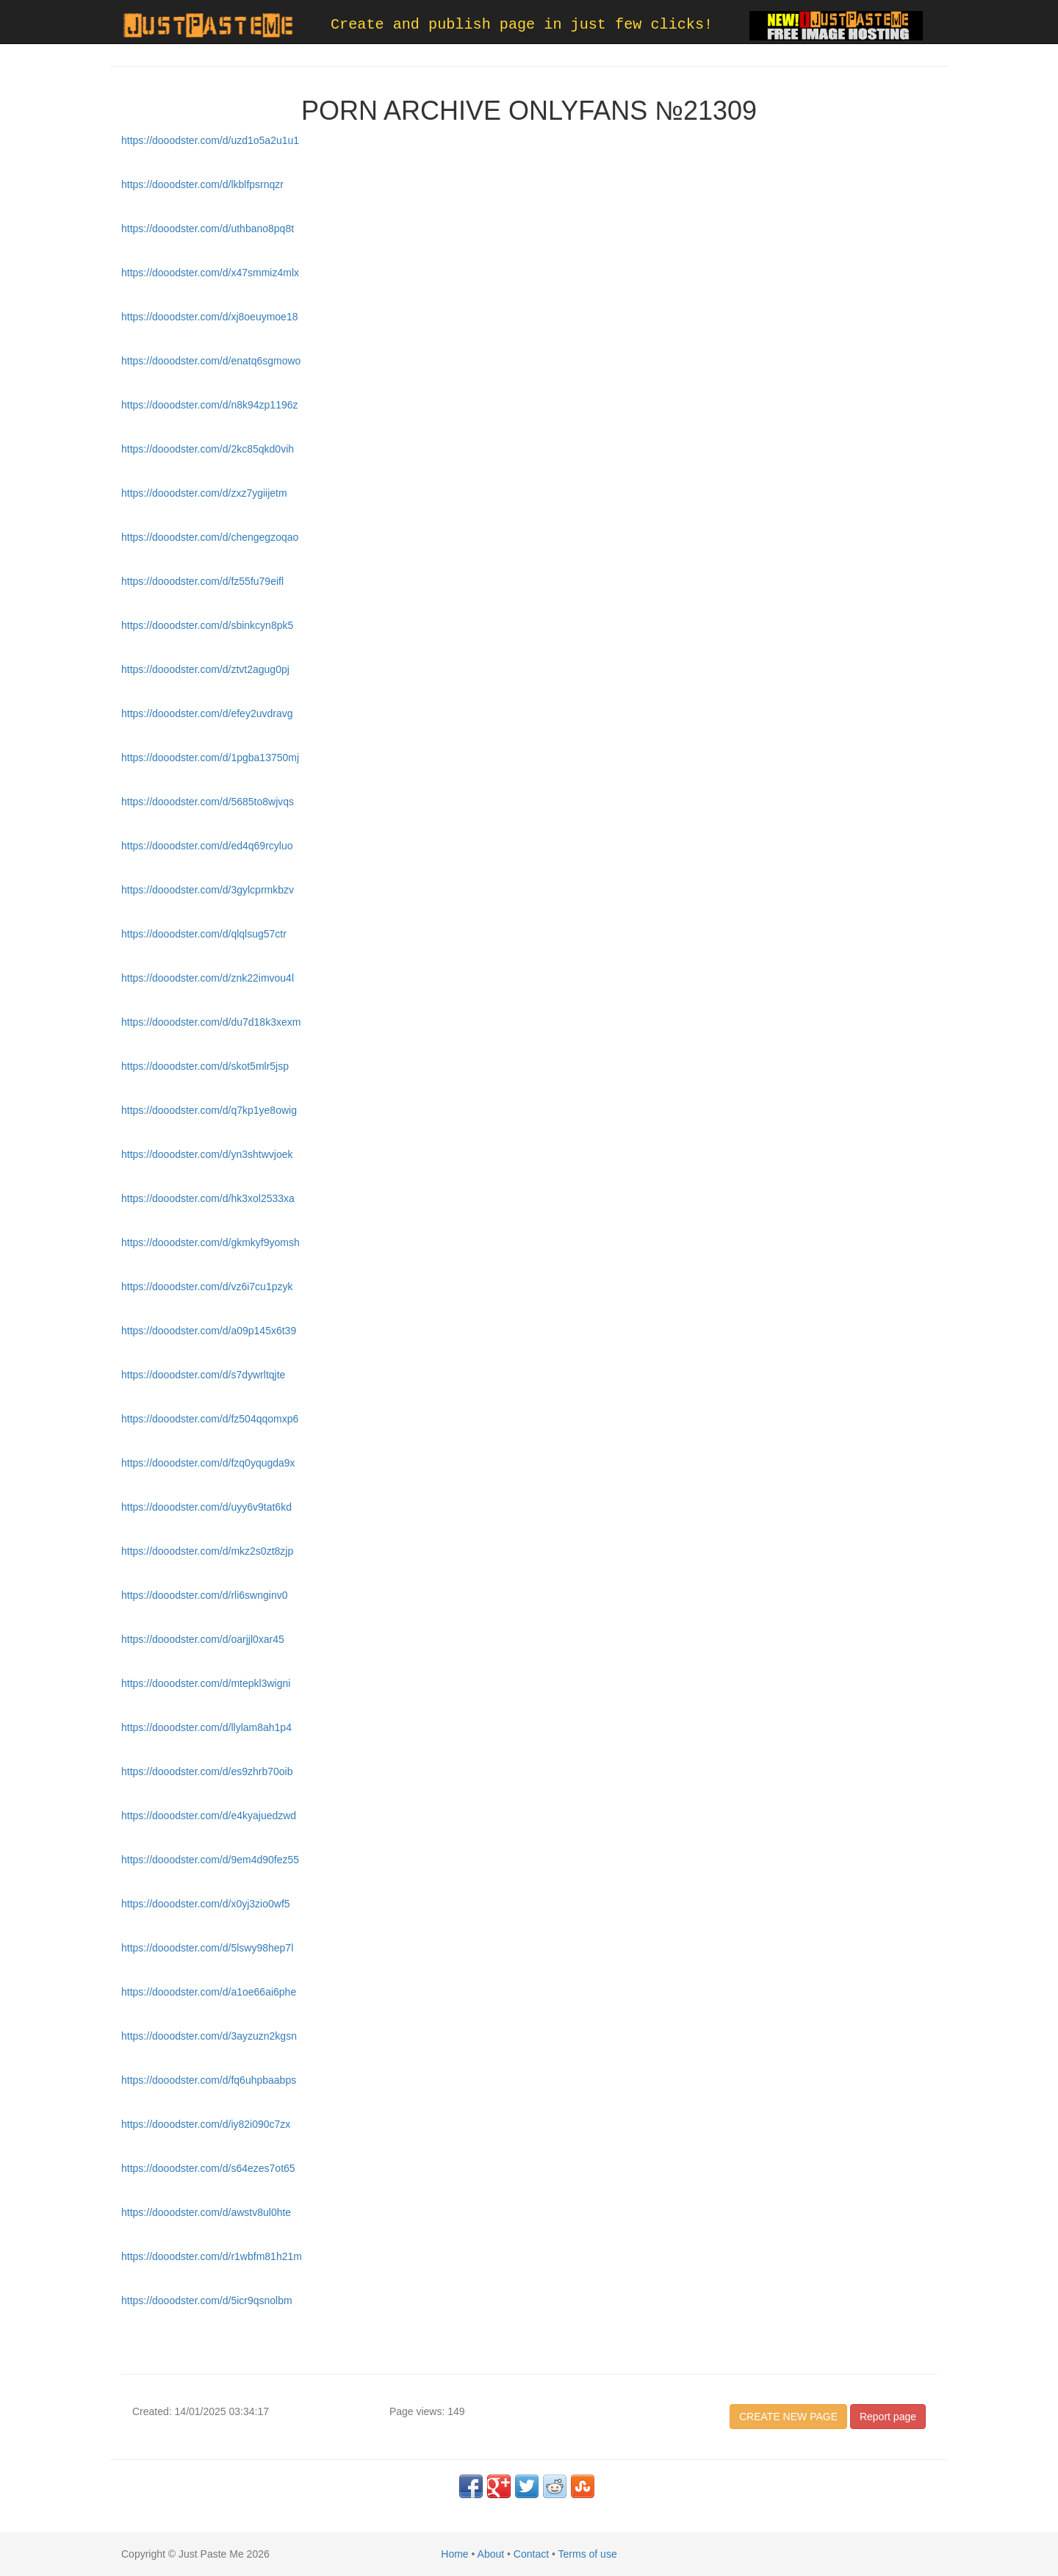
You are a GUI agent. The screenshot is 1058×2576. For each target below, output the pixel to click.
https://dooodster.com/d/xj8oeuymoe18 (209, 317)
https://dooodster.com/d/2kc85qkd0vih (207, 449)
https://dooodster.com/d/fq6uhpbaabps (208, 2080)
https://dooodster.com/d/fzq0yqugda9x (208, 1463)
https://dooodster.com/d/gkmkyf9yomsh (210, 1242)
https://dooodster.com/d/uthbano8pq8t (207, 228)
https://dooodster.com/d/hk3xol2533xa (208, 1198)
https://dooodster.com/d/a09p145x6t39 (208, 1330)
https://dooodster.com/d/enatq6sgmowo (211, 361)
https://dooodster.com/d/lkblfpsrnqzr (202, 184)
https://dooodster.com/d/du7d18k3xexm (211, 1022)
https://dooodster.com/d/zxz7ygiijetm (204, 493)
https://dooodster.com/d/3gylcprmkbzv (207, 890)
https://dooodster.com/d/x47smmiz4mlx (210, 272)
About (491, 2554)
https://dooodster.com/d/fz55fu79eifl (202, 581)
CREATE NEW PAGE (788, 2416)
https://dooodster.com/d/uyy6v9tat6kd (206, 1507)
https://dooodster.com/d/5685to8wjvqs (207, 801)
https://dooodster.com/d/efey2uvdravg (206, 713)
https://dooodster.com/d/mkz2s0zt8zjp (207, 1551)
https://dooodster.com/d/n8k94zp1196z (209, 405)
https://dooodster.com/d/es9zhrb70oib (206, 1771)
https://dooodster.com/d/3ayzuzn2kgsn (209, 2036)
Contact (531, 2554)
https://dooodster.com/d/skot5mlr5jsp (205, 1066)
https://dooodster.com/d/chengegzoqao (209, 537)
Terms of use (587, 2554)
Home (454, 2554)
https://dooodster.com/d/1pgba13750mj (210, 757)
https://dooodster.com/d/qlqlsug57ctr (204, 934)
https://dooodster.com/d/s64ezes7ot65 (208, 2168)
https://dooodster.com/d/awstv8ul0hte (206, 2212)
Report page (888, 2416)
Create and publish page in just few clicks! (522, 24)
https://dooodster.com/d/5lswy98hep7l (207, 1948)
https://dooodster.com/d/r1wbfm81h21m (211, 2256)
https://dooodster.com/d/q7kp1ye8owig (209, 1110)
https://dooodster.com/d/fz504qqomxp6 (209, 1419)
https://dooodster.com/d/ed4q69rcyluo (206, 846)
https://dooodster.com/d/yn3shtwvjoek (206, 1154)
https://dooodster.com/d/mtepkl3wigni (205, 1683)
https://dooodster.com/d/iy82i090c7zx (205, 2124)
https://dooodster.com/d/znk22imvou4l (207, 978)
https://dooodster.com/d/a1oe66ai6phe (208, 1992)
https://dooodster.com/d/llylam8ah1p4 (206, 1727)
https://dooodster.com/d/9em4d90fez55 (210, 1860)
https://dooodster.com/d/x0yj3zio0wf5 (205, 1904)
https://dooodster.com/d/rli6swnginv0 (204, 1595)
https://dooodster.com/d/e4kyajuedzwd (208, 1815)
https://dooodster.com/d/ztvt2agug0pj (205, 669)
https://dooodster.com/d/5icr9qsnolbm (206, 2300)
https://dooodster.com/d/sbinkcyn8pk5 (207, 625)
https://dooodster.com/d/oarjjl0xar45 (202, 1639)
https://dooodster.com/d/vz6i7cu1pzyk (206, 1286)
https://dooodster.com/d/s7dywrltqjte (203, 1375)
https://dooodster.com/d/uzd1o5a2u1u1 (210, 140)
